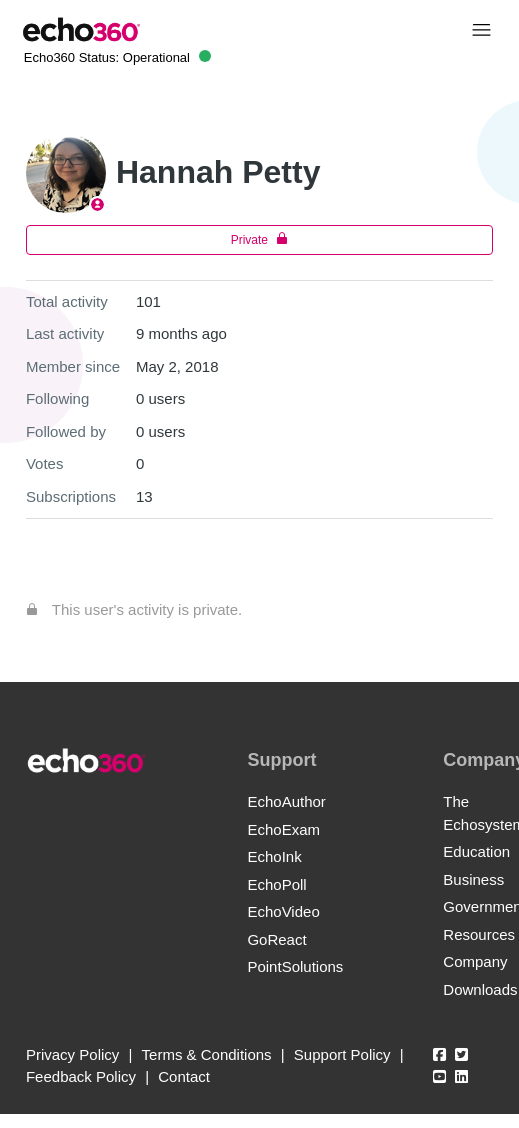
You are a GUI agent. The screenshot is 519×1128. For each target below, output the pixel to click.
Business (473, 879)
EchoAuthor (286, 801)
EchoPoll (276, 884)
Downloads (480, 989)
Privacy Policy (72, 1054)
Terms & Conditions (207, 1054)
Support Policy (342, 1054)
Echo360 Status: (117, 57)
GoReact (276, 939)
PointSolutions (295, 966)
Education (476, 851)
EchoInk (274, 856)
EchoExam (283, 829)
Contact (184, 1076)
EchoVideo (283, 911)
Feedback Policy (81, 1076)
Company (475, 961)
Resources (479, 934)
